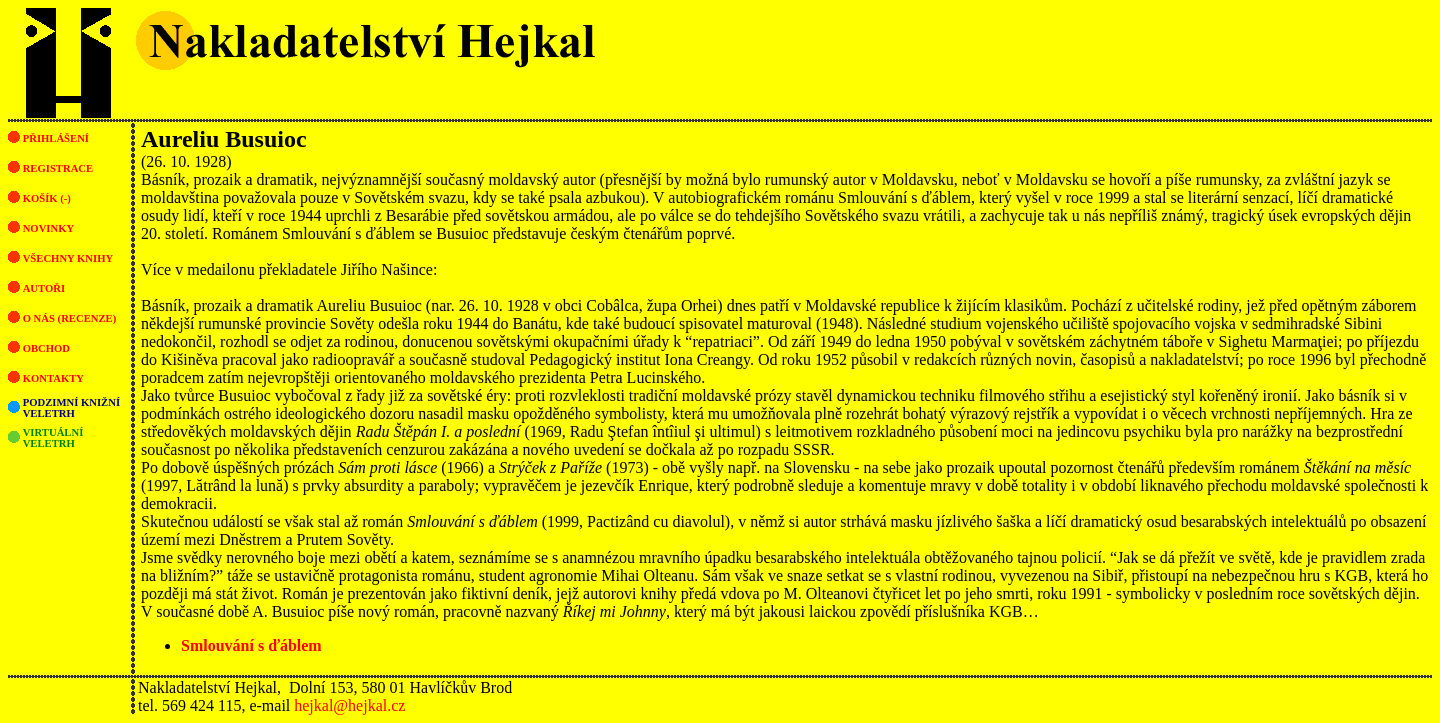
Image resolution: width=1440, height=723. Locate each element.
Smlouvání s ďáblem (251, 645)
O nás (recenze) (70, 318)
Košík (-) (47, 198)
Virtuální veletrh (53, 438)
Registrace (58, 168)
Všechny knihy (68, 258)
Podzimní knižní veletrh (71, 408)
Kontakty (53, 378)
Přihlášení (56, 138)
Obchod (46, 348)
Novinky (49, 228)
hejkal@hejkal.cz (349, 705)
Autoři (44, 288)
